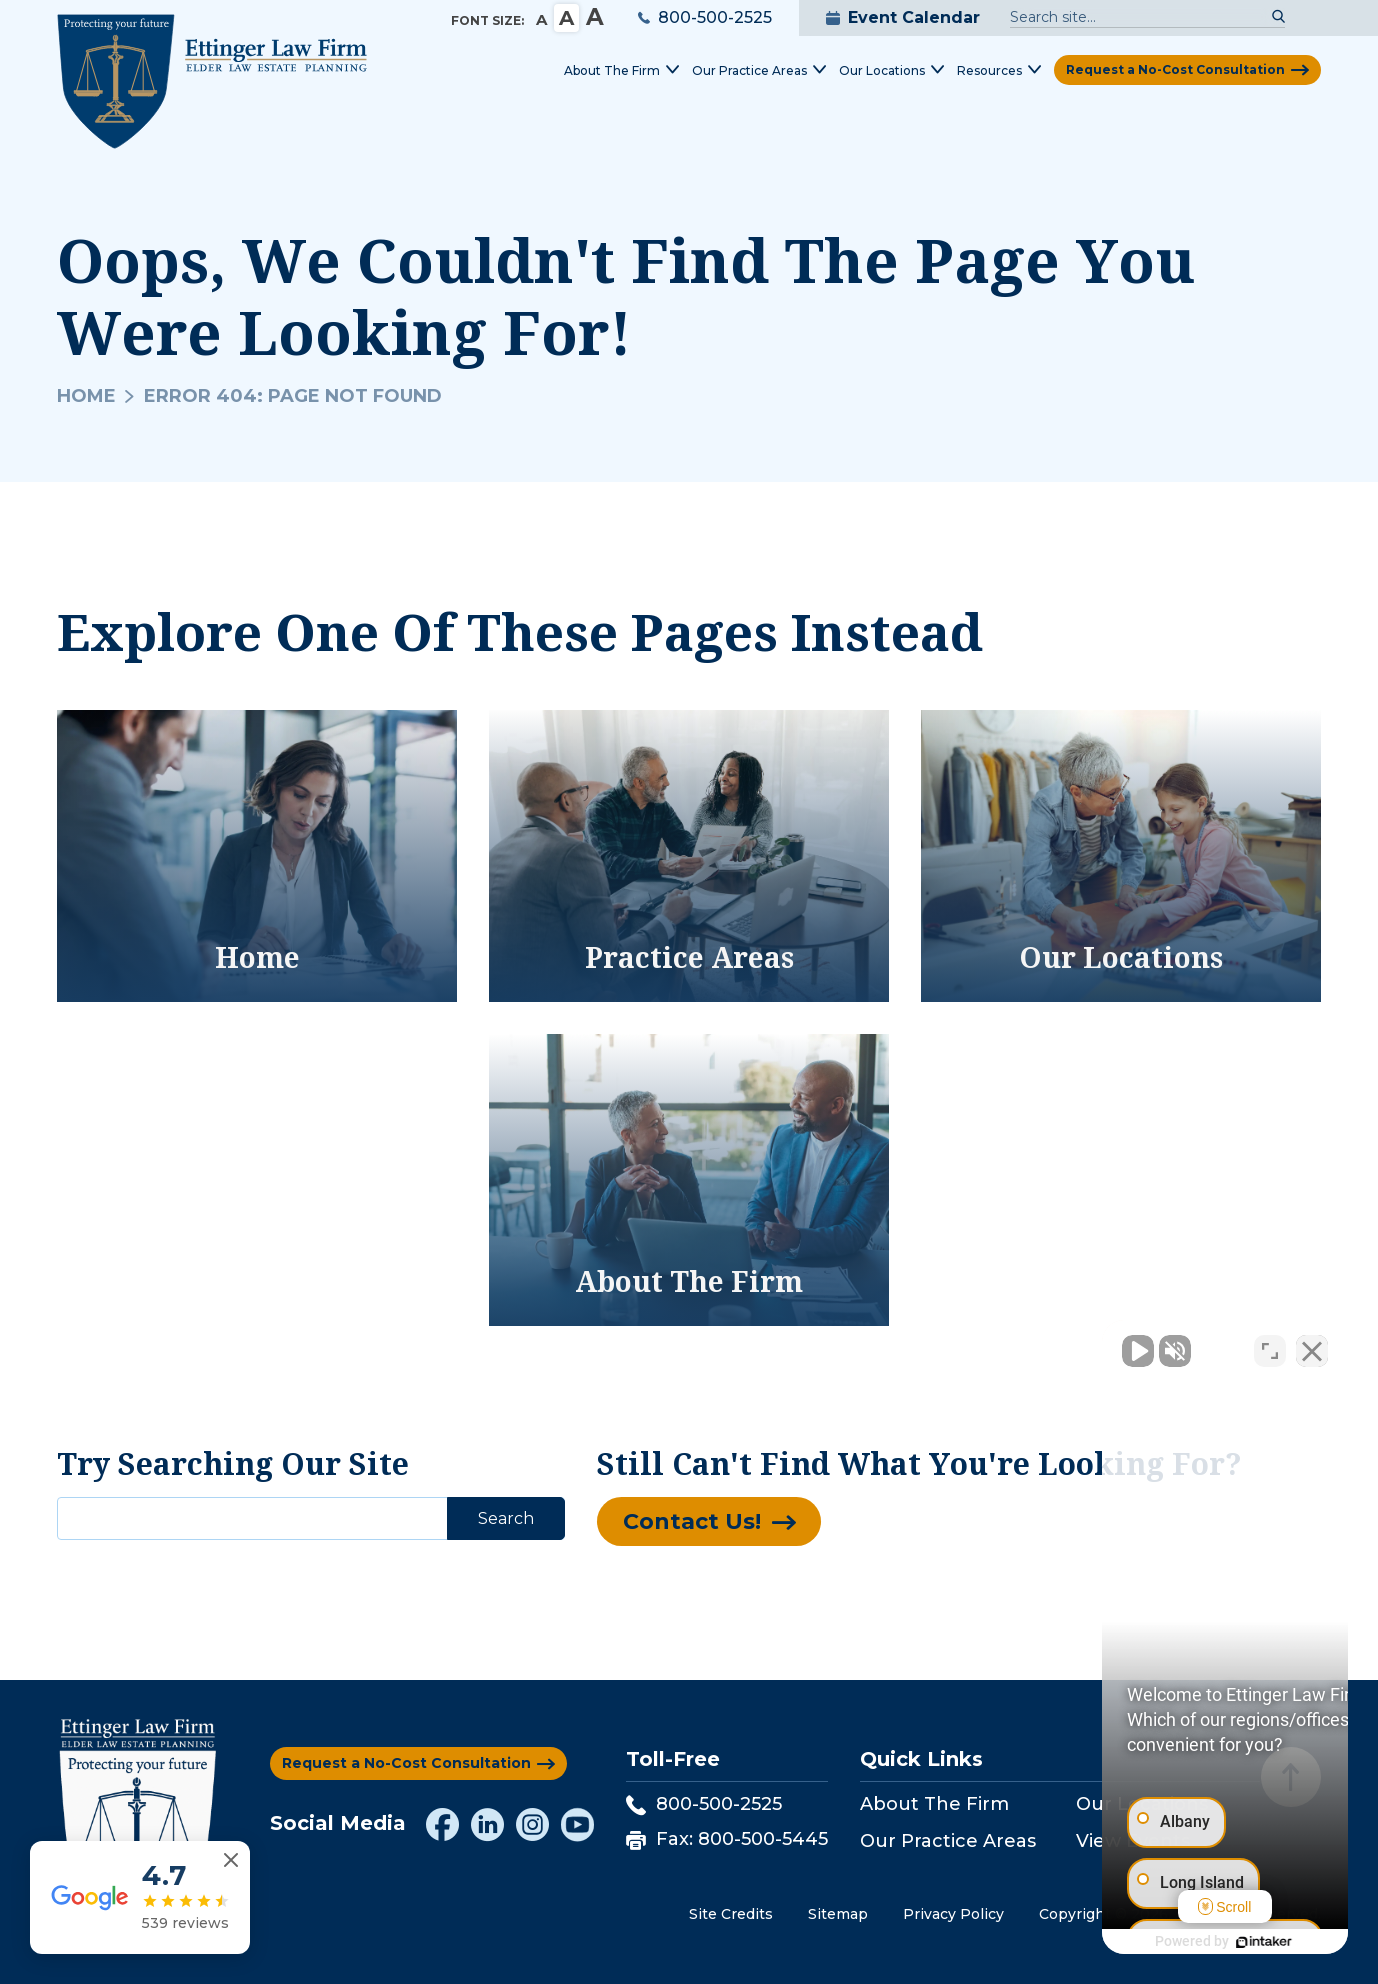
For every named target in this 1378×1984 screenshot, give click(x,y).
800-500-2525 (705, 17)
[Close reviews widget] (231, 1860)
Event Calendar (903, 17)
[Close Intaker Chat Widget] (1312, 1345)
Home (86, 396)
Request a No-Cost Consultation (1175, 69)
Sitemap (838, 1914)
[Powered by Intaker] (1208, 1942)
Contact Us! (692, 1521)
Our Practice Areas (948, 1841)
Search (506, 1518)
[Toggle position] (1270, 1345)
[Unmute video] (1024, 1345)
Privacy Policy (953, 1914)
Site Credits (731, 1914)
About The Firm (934, 1804)
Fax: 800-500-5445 (727, 1839)
